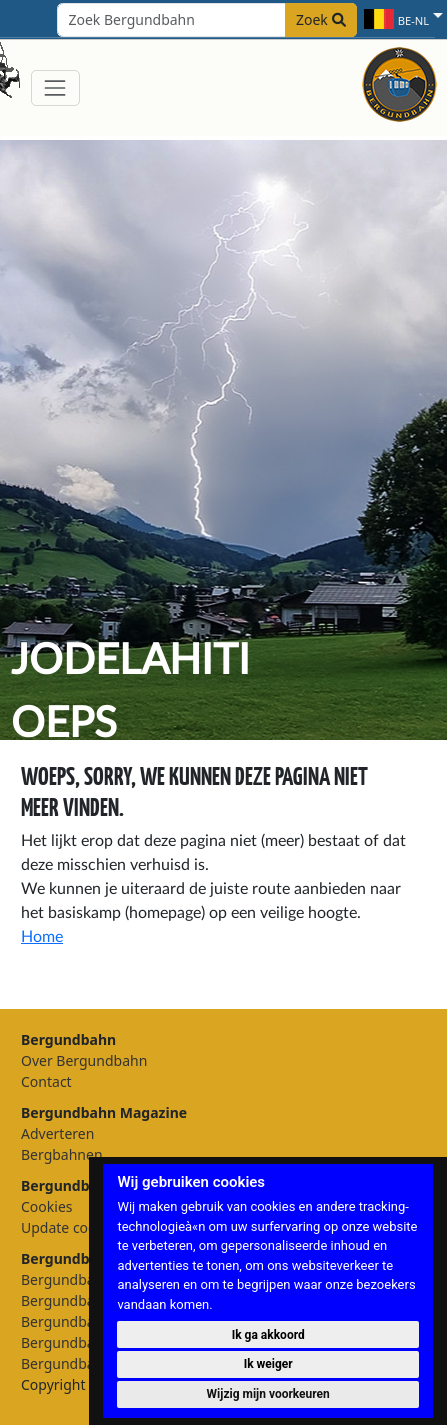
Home (42, 937)
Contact (46, 1081)
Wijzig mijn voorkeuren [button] (268, 1394)
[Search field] (207, 20)
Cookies (46, 1206)
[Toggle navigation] (55, 87)
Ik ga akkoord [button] (268, 1335)
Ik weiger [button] (268, 1364)
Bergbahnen (62, 1154)
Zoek (321, 19)
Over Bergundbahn (84, 1060)
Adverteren (57, 1133)
